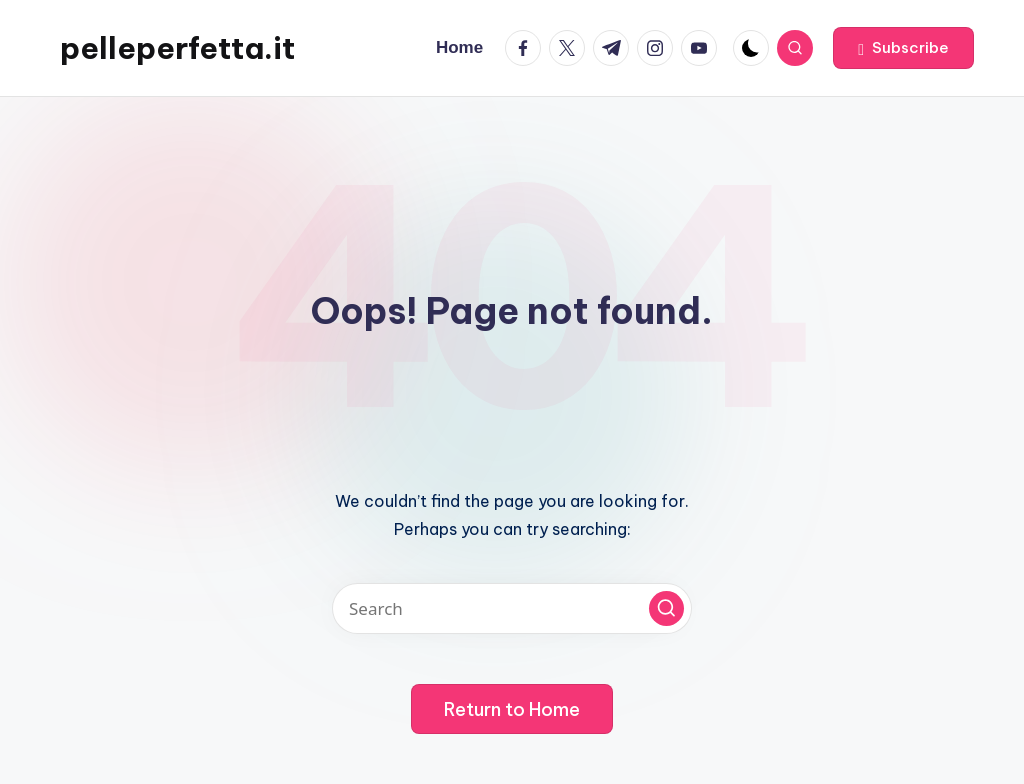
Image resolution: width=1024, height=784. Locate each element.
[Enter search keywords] (512, 608)
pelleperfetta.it (177, 48)
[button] (903, 48)
